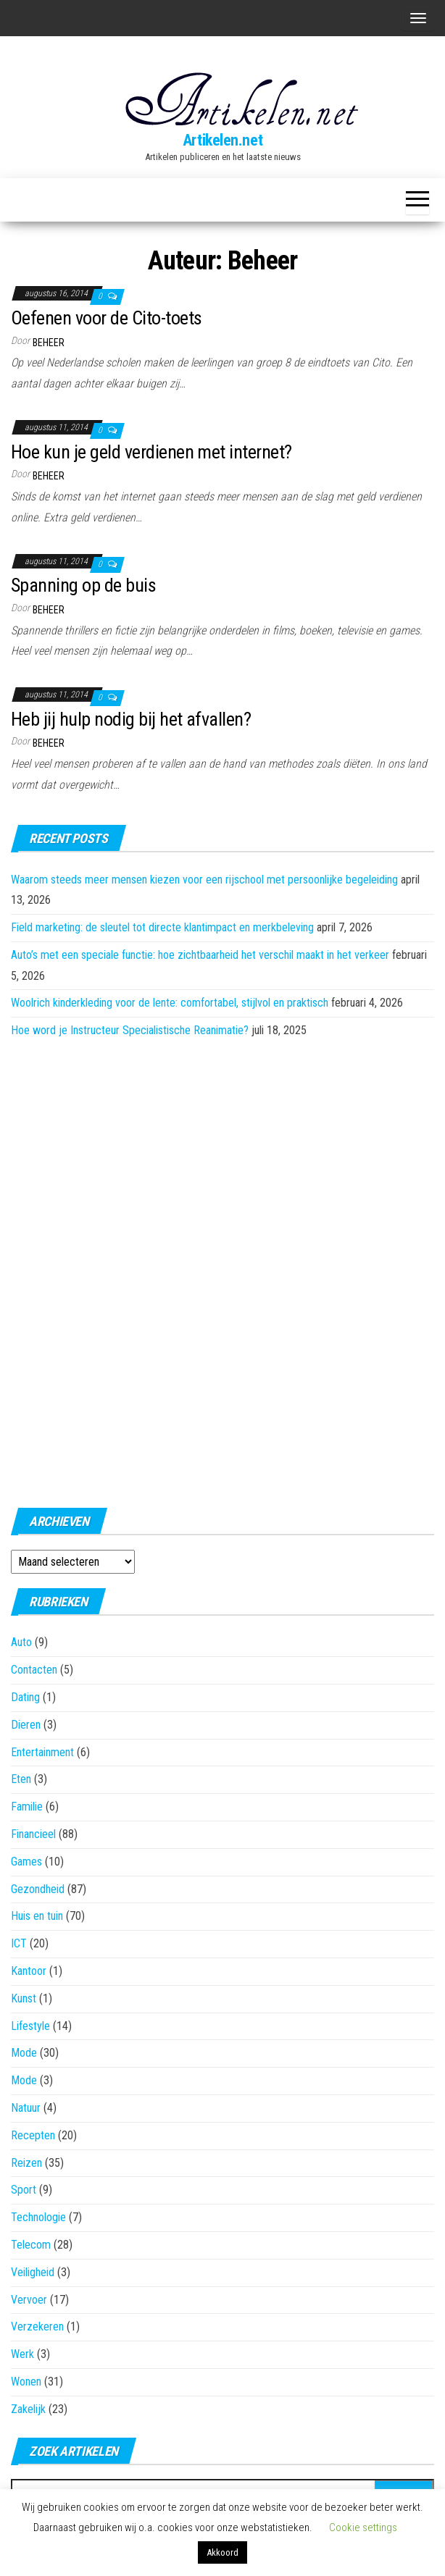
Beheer (49, 342)
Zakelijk (28, 2409)
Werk (22, 2354)
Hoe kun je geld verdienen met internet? (151, 452)
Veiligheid (32, 2272)
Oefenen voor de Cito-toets (106, 318)
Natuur (26, 2108)
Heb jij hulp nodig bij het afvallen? (131, 719)
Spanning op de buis (83, 585)
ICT (19, 1943)
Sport (23, 2190)
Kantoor (28, 1971)
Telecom (31, 2245)
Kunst (23, 1998)
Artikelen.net (222, 140)
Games (26, 1861)
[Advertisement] (222, 1269)
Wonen (26, 2381)
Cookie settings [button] (363, 2527)
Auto (21, 1642)
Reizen (26, 2163)
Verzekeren (37, 2326)
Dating (25, 1697)
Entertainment (42, 1752)
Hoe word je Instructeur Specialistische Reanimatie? (130, 1030)
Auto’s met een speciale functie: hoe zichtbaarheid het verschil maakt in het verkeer (200, 955)
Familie (27, 1806)
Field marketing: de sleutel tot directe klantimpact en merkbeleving (162, 927)
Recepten (33, 2135)
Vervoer (29, 2300)
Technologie (38, 2217)
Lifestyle (30, 2026)
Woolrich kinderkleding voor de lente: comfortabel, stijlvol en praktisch (169, 1003)
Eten (21, 1779)
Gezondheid (38, 1889)
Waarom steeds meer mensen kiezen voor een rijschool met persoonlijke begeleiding (204, 879)
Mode (24, 2053)
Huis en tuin (37, 1916)
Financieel (33, 1834)
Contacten (34, 1670)
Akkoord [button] (222, 2552)
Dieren (26, 1725)
